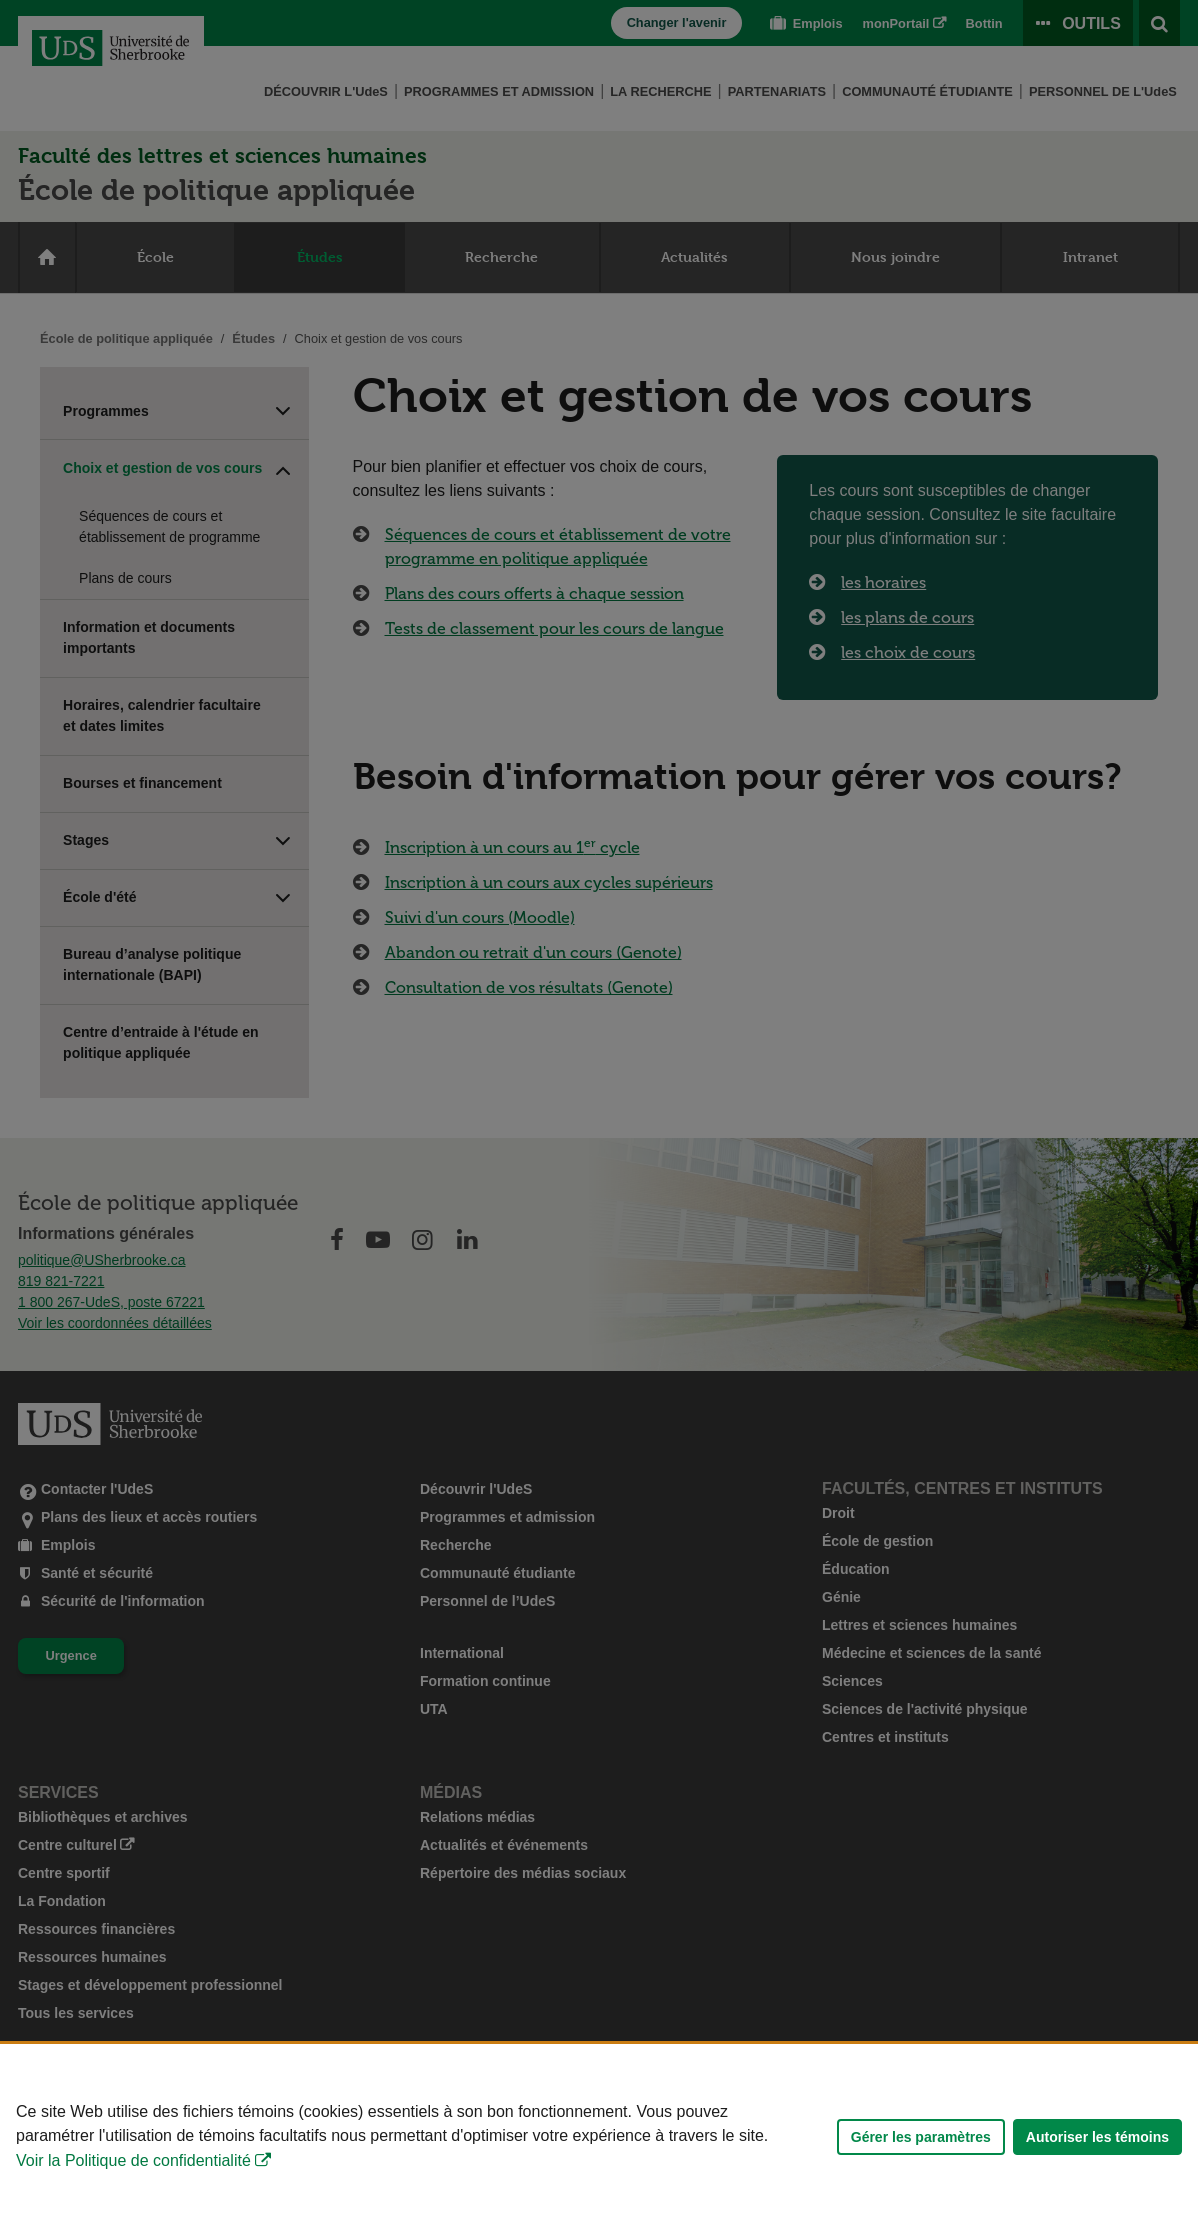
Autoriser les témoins (1097, 2137)
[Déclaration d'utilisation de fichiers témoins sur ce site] (599, 2136)
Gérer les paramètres (921, 2137)
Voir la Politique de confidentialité (133, 2160)
